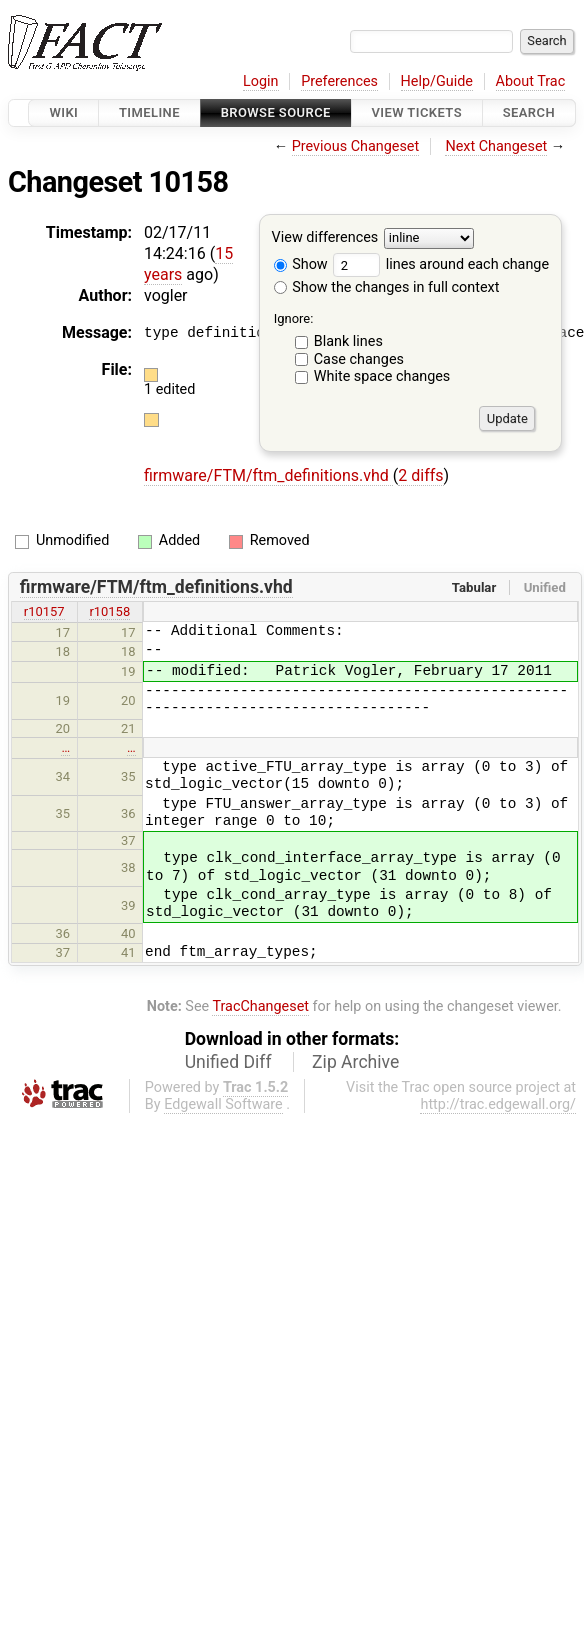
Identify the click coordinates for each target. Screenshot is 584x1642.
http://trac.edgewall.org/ (498, 1104)
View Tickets (417, 112)
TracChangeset (260, 1006)
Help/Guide (437, 81)
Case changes (359, 359)
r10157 (44, 611)
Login (261, 81)
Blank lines (348, 341)
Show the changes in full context (387, 287)
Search (529, 112)
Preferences (339, 81)
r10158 (109, 611)
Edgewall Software (223, 1104)
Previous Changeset (356, 146)
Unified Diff (228, 1062)
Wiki (63, 112)
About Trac (531, 81)
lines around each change (441, 264)
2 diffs (420, 475)
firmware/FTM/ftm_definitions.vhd (268, 475)
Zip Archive (355, 1062)
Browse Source (276, 112)
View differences (325, 238)
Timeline (149, 112)
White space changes (382, 376)
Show (301, 264)
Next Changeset (496, 146)
